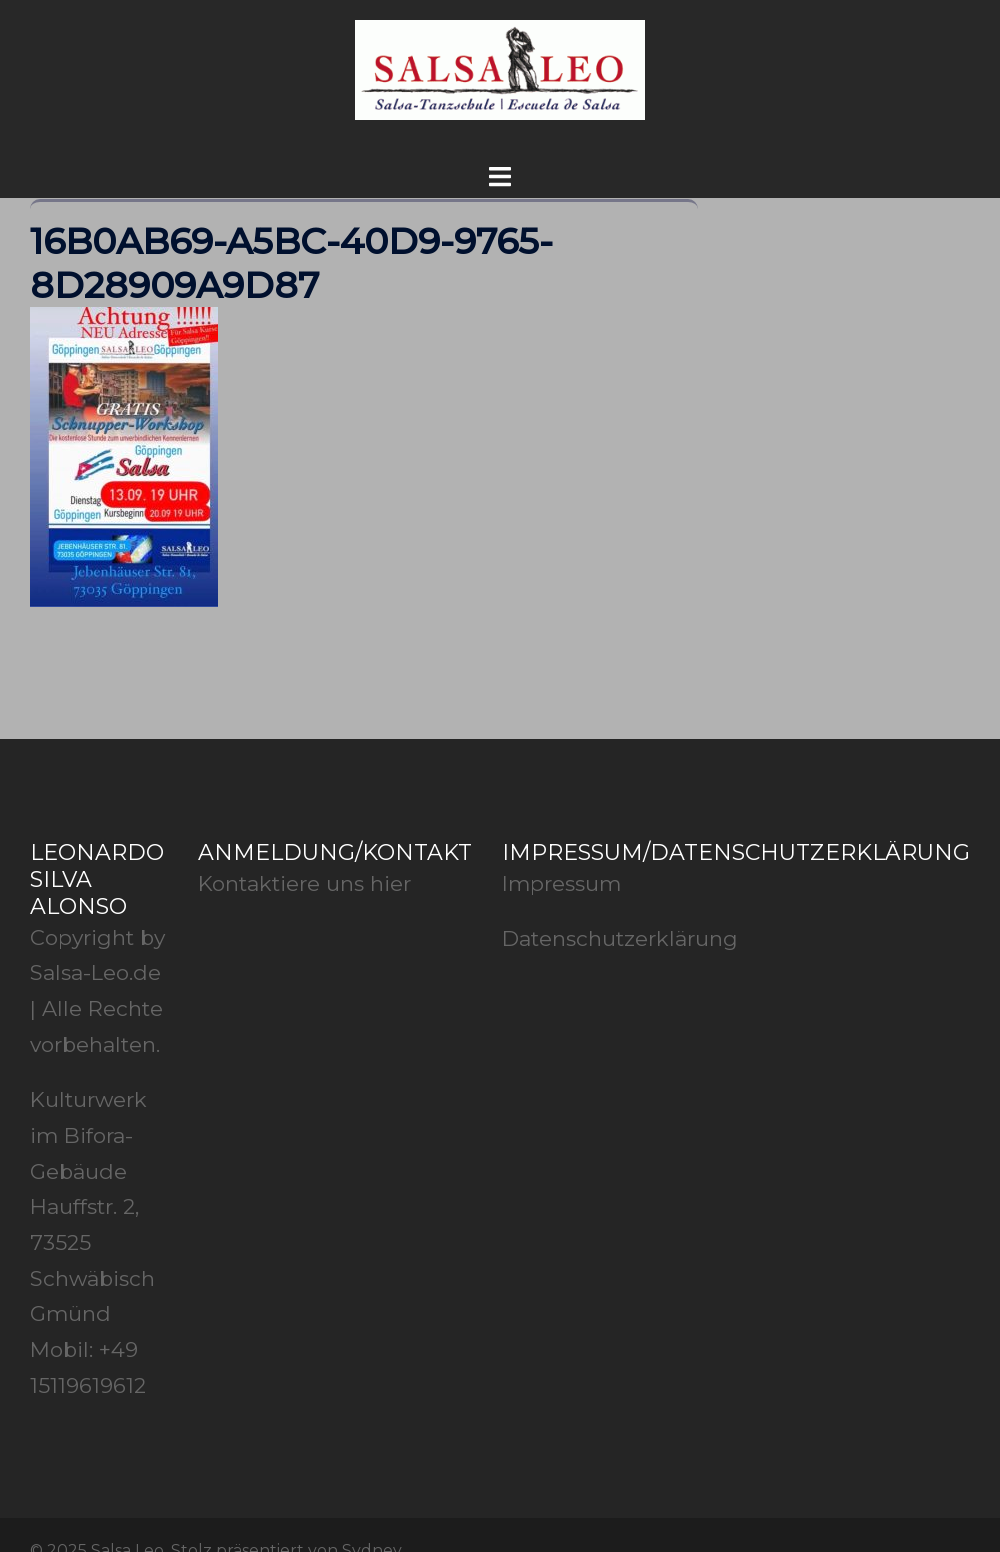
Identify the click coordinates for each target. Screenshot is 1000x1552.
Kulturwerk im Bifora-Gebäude (88, 1135)
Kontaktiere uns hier (304, 883)
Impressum (561, 883)
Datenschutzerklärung (620, 938)
